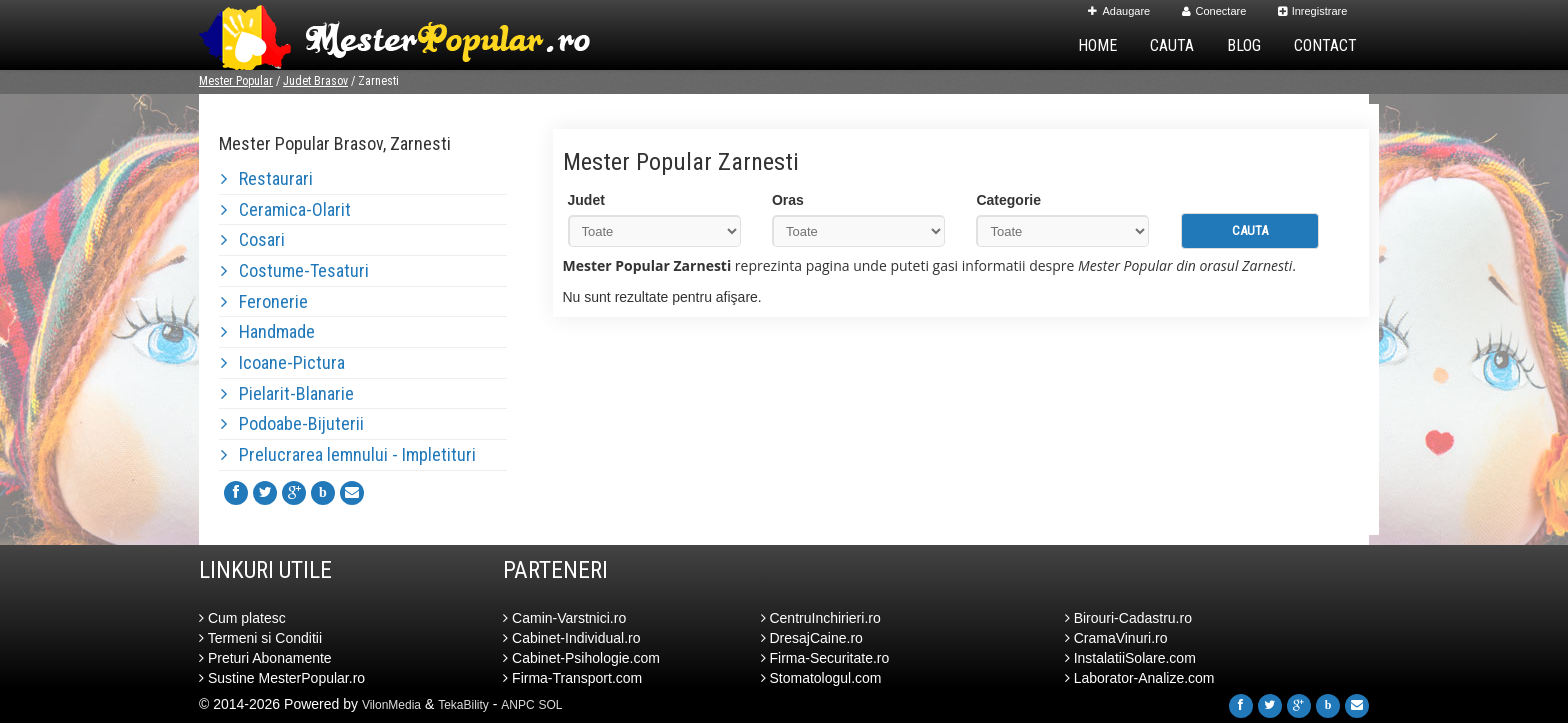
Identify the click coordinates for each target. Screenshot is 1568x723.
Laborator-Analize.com (1140, 678)
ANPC (517, 705)
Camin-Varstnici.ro (564, 618)
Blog (1244, 45)
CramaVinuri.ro (1116, 638)
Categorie (1008, 200)
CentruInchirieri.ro (821, 618)
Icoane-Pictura (283, 362)
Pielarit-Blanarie (287, 393)
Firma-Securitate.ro (825, 658)
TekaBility (463, 705)
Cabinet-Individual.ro (571, 638)
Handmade (268, 331)
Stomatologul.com (821, 678)
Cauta (1172, 45)
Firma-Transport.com (572, 678)
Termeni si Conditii (260, 638)
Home (1097, 45)
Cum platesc (242, 618)
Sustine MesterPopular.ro (282, 678)
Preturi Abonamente (265, 658)
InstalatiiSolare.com (1130, 658)
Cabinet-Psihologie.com (581, 658)
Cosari (253, 239)
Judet (586, 200)
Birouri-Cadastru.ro (1128, 618)
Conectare (1214, 11)
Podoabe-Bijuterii (292, 423)
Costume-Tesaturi (295, 270)
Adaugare (1119, 11)
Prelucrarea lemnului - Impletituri (348, 454)
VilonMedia (391, 705)
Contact (1325, 45)
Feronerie (264, 301)
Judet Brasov (315, 81)
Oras (788, 200)
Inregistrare (1313, 11)
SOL (551, 705)
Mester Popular (236, 81)
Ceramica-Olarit (286, 209)
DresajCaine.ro (812, 638)
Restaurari (267, 178)
